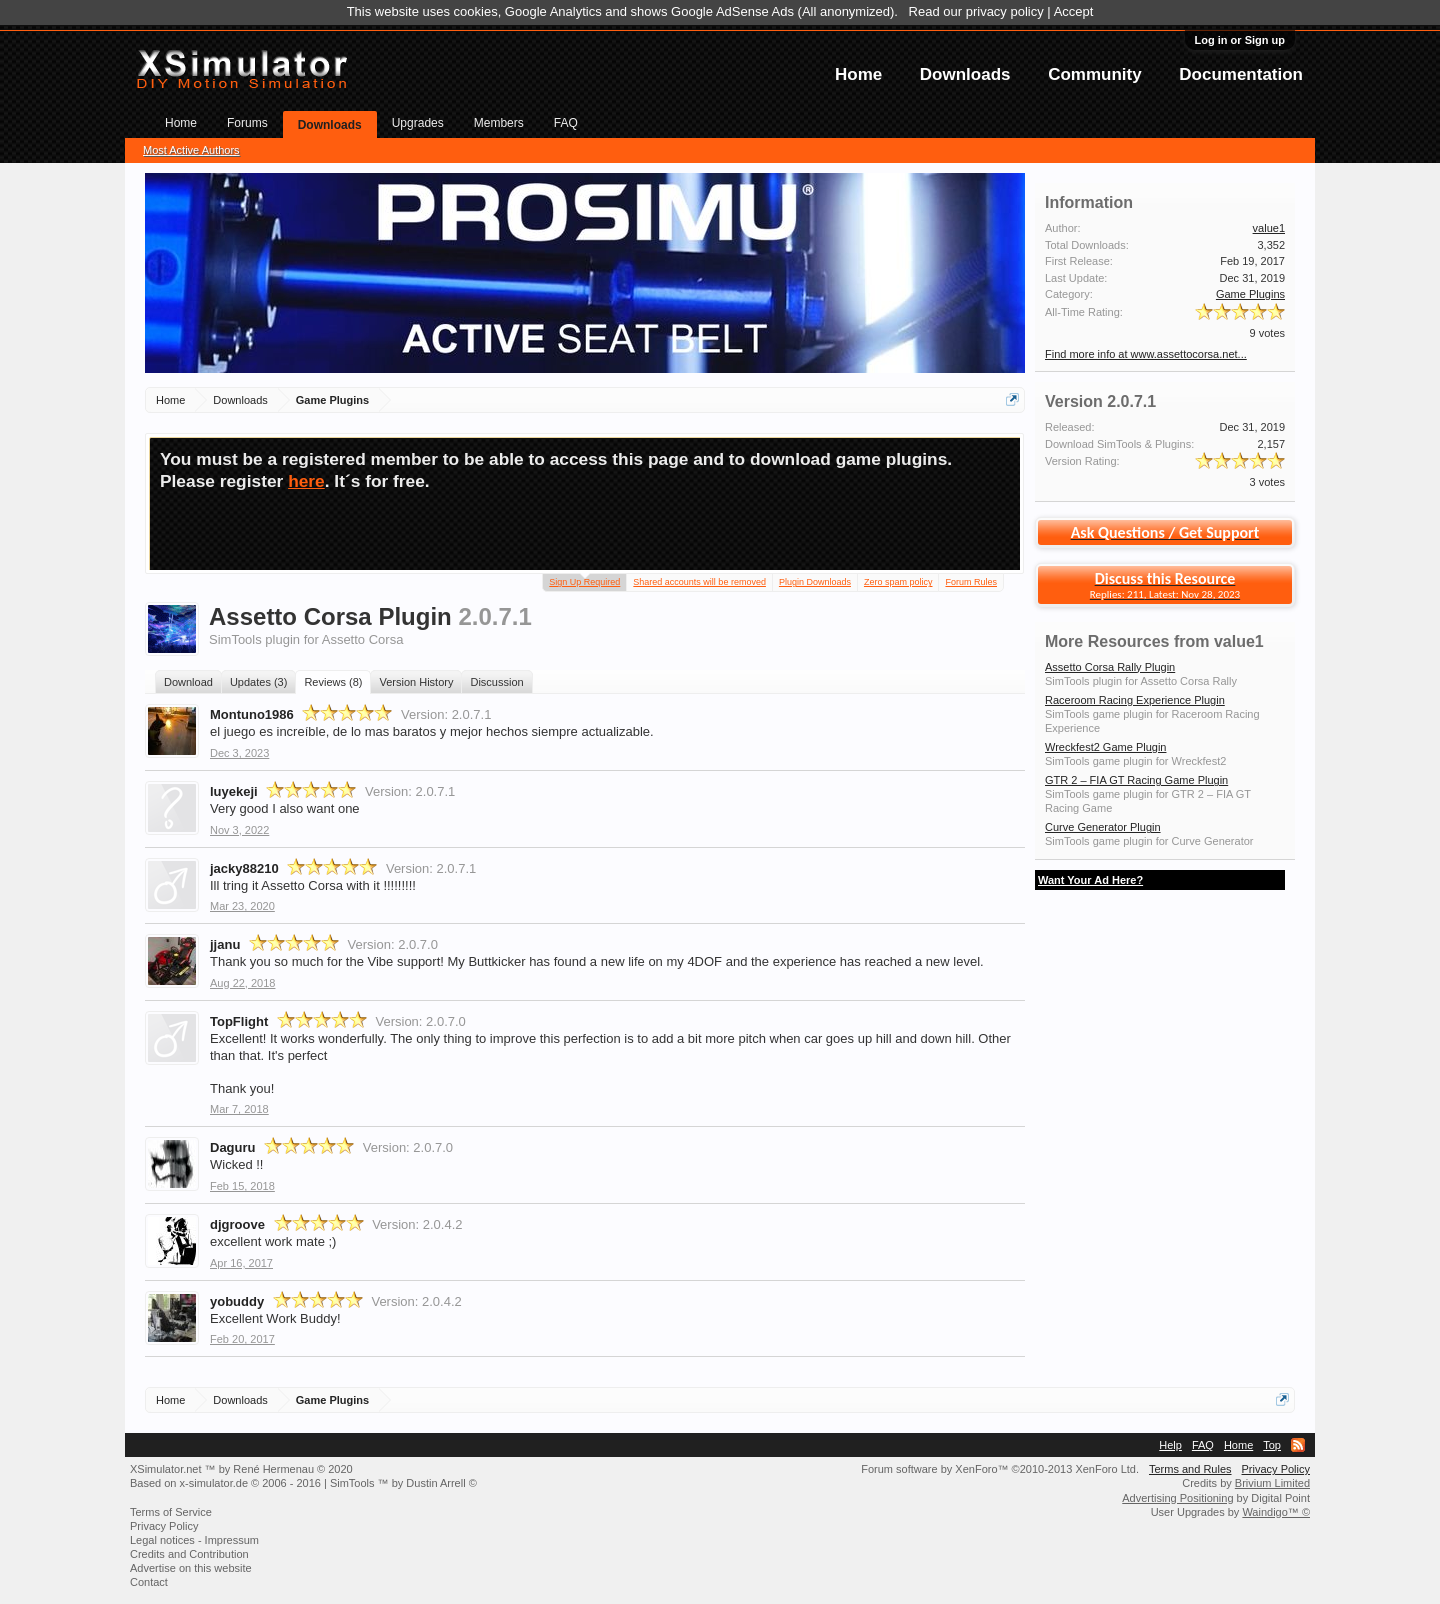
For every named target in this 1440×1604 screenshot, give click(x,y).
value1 (1269, 228)
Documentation (1241, 74)
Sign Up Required (584, 580)
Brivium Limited (1272, 1483)
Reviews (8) (333, 682)
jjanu (225, 944)
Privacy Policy (1276, 1469)
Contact (149, 1582)
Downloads (965, 74)
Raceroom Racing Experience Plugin (1135, 700)
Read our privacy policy (976, 11)
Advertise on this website (191, 1568)
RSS (1298, 1445)
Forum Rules (971, 582)
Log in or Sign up (1240, 40)
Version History (416, 682)
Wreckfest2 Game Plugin (1105, 747)
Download (188, 682)
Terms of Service (171, 1512)
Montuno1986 (252, 714)
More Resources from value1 (1154, 641)
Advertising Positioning (1177, 1498)
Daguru (233, 1147)
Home (858, 74)
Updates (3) (258, 682)
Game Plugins (1250, 294)
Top (1272, 1445)
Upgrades (418, 123)
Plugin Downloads (815, 582)
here (306, 481)
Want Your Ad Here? (1090, 880)
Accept (1074, 11)
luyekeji (234, 791)
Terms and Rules (1190, 1469)
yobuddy (237, 1301)
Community (1095, 74)
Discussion (496, 682)
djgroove (237, 1224)
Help (1170, 1445)
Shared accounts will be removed (699, 582)
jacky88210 (244, 868)
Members (499, 123)
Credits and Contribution (189, 1554)
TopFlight (239, 1021)
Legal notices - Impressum (194, 1540)
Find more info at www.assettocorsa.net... (1146, 354)
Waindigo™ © (1276, 1512)
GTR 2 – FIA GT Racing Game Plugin (1136, 780)
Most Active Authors (191, 150)
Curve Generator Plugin (1103, 827)
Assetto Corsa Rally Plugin (1110, 667)
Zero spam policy (898, 582)
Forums (247, 123)
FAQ (566, 123)
